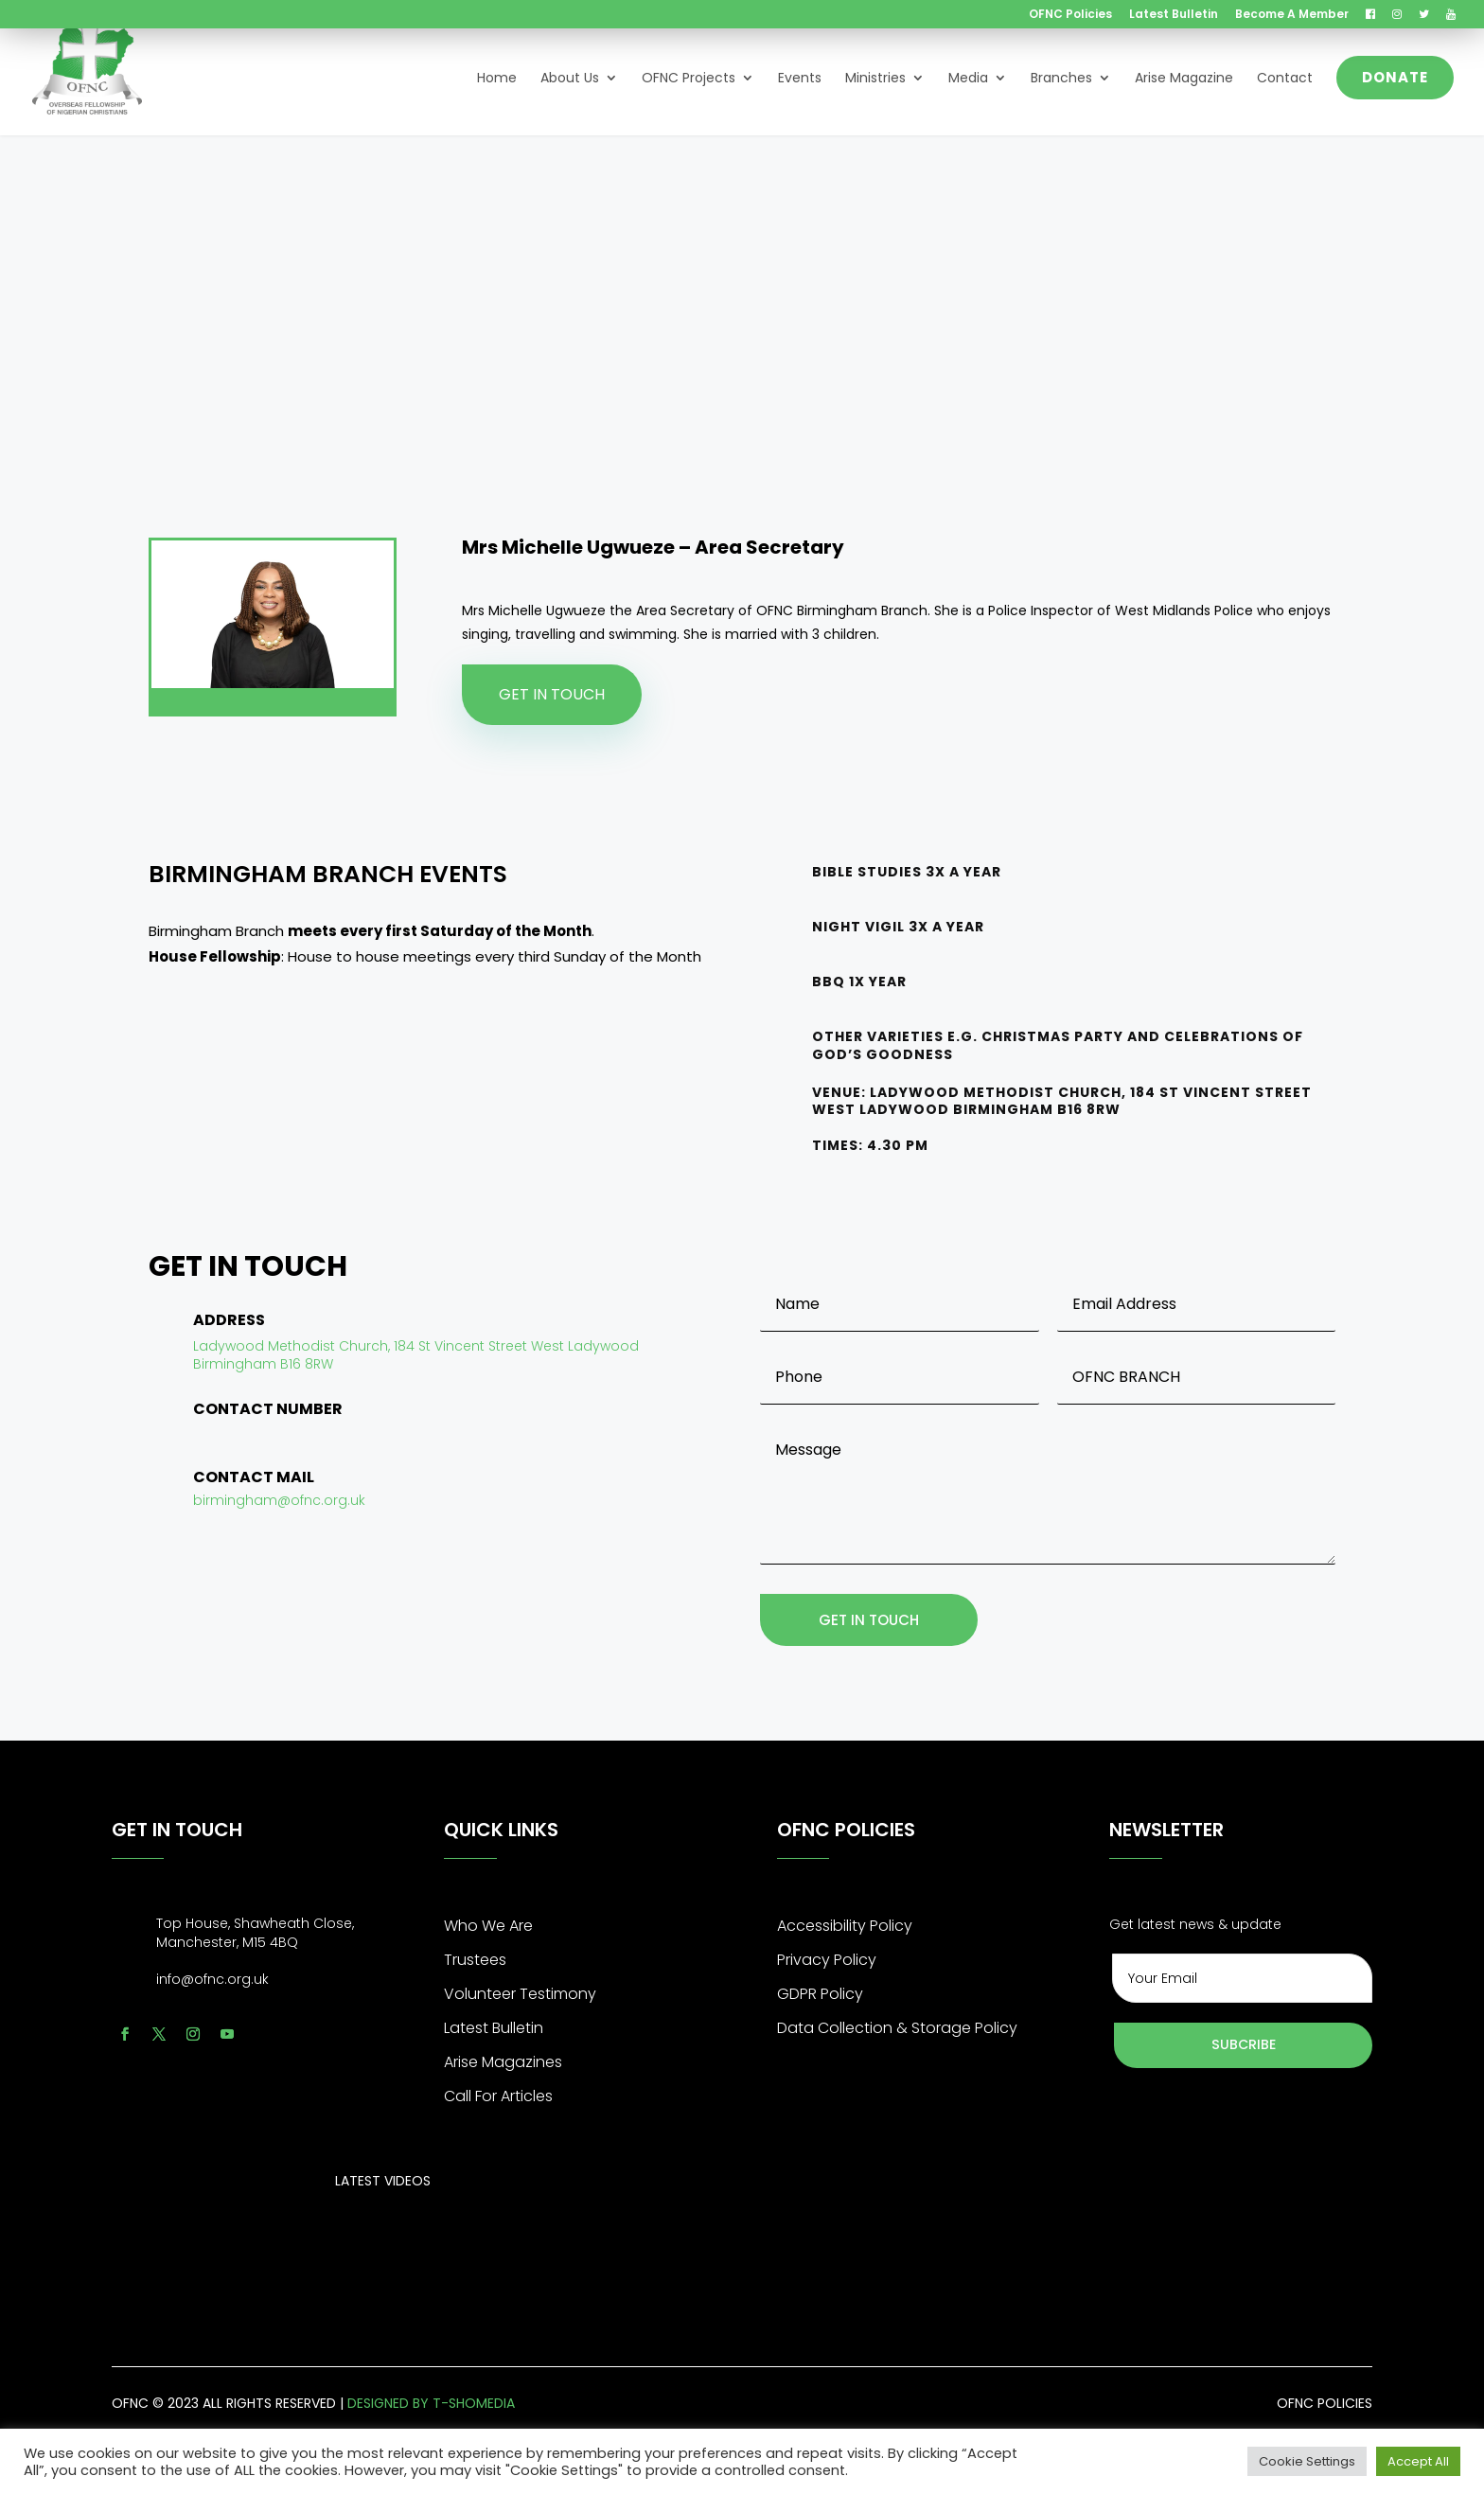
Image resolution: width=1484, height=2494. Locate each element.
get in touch (872, 1621)
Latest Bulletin (1173, 15)
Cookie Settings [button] (1307, 2461)
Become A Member (1292, 15)
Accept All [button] (1418, 2461)
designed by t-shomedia (431, 2405)
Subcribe (1243, 2046)
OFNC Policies (1070, 15)
